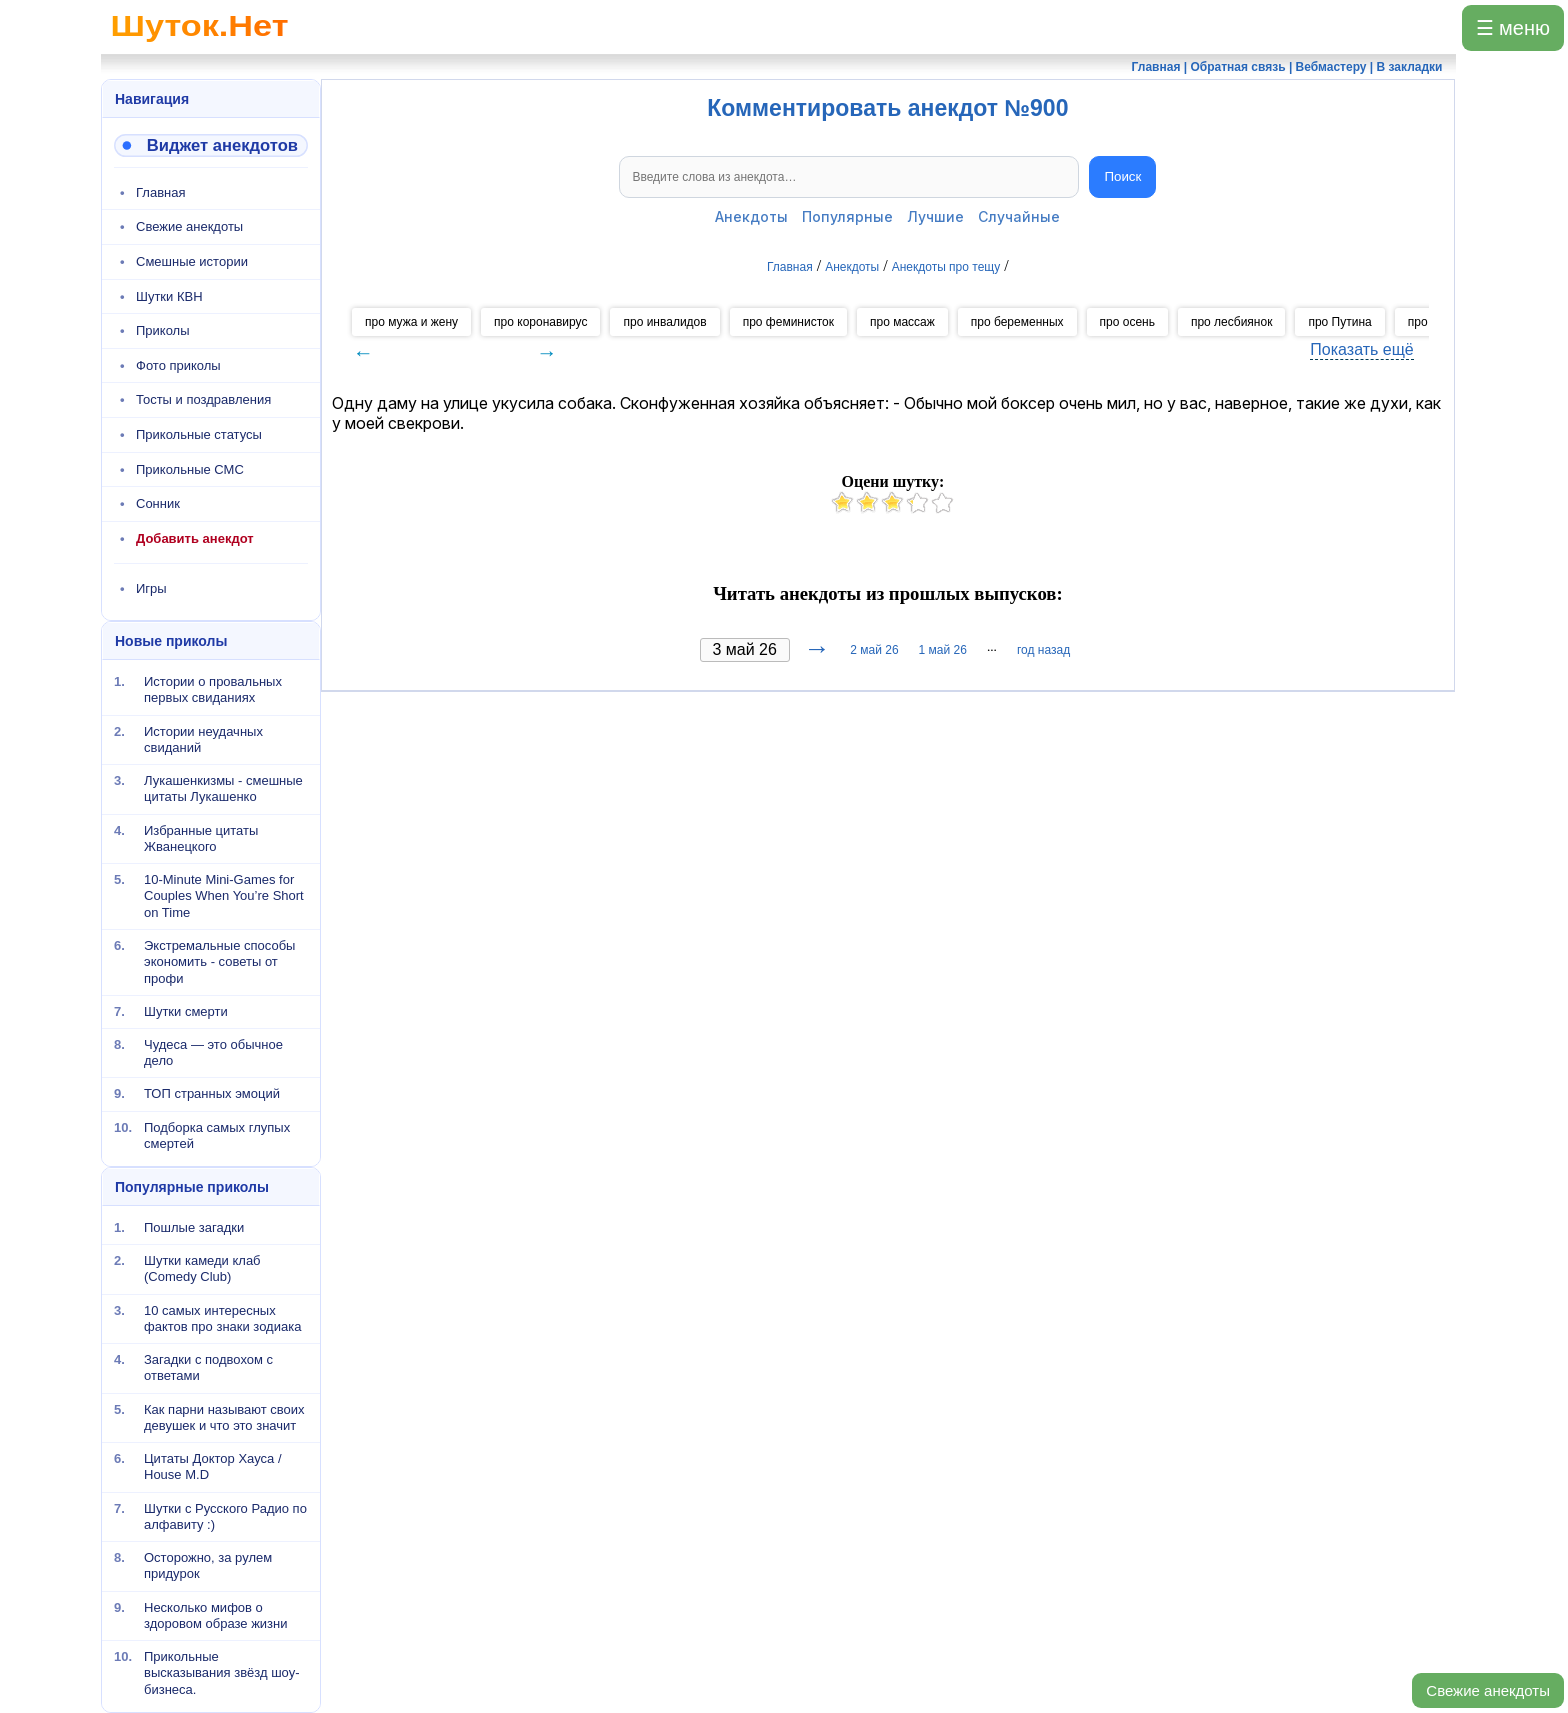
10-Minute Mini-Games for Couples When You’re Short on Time (224, 896)
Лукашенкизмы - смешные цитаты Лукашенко (223, 788)
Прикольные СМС (190, 469)
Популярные (847, 216)
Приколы (163, 330)
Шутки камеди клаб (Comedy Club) (202, 1268)
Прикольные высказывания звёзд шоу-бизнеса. (222, 1673)
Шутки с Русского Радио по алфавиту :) (225, 1516)
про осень (1127, 322)
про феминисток (788, 322)
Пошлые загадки (194, 1227)
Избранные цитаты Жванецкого (201, 837)
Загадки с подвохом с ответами (208, 1367)
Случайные (1019, 216)
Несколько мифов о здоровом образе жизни (216, 1615)
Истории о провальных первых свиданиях (213, 689)
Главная (160, 192)
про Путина (1339, 322)
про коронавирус (540, 322)
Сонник (158, 503)
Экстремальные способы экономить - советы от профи (219, 962)
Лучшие (935, 216)
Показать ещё (1361, 349)
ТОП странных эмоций (212, 1093)
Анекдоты (751, 216)
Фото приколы (178, 365)
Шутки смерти (186, 1010)
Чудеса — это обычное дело (213, 1052)
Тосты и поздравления (203, 399)
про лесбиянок (1231, 322)
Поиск (1122, 176)
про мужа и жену (411, 322)
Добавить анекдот (195, 538)
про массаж (902, 322)
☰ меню (1513, 28)
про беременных (1017, 322)
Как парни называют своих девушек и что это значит (224, 1417)
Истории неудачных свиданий (203, 738)
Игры (151, 588)
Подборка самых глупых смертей (217, 1134)
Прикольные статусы (199, 434)
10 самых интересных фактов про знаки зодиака (222, 1318)
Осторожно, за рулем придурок (208, 1565)
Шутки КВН (169, 296)
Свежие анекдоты (1488, 1690)
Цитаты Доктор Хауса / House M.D (213, 1466)
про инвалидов (664, 322)
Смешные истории (192, 261)
